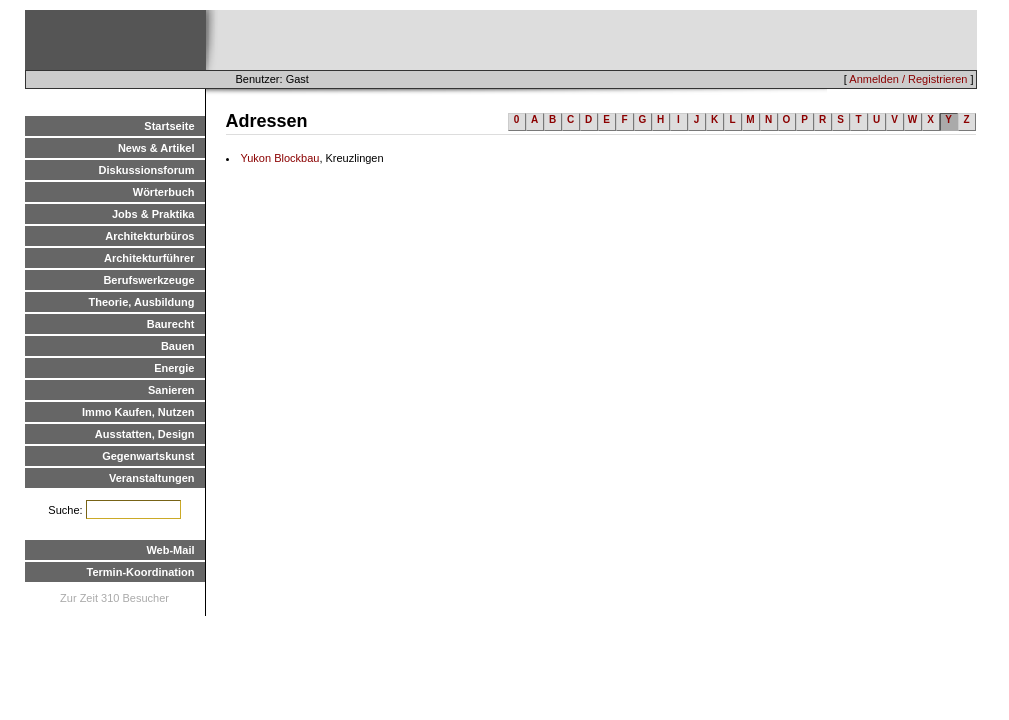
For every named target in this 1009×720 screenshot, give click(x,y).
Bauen (178, 346)
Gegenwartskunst (148, 456)
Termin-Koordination (141, 572)
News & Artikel (156, 148)
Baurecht (171, 324)
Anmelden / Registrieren (908, 79)
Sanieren (171, 390)
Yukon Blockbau (280, 158)
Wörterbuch (164, 192)
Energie (174, 368)
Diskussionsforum (147, 170)
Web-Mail (170, 550)
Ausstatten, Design (145, 434)
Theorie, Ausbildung (142, 302)
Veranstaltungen (152, 478)
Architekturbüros (149, 236)
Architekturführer (149, 258)
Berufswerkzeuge (148, 280)
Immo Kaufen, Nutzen (138, 412)
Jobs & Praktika (153, 214)
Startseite (169, 126)
